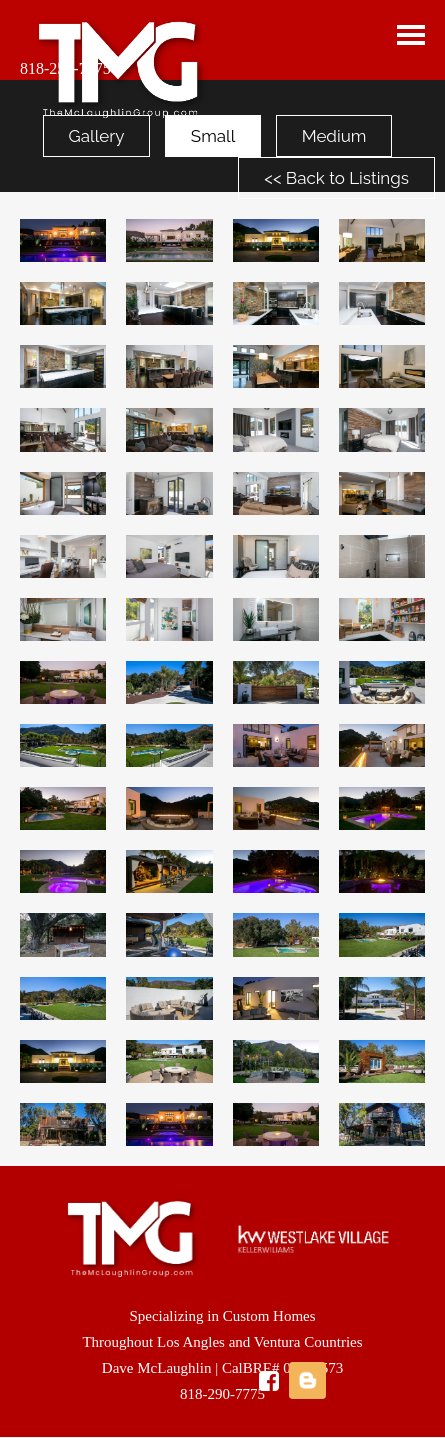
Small (213, 136)
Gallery (97, 136)
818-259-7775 (65, 68)
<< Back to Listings (336, 178)
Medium (334, 136)
